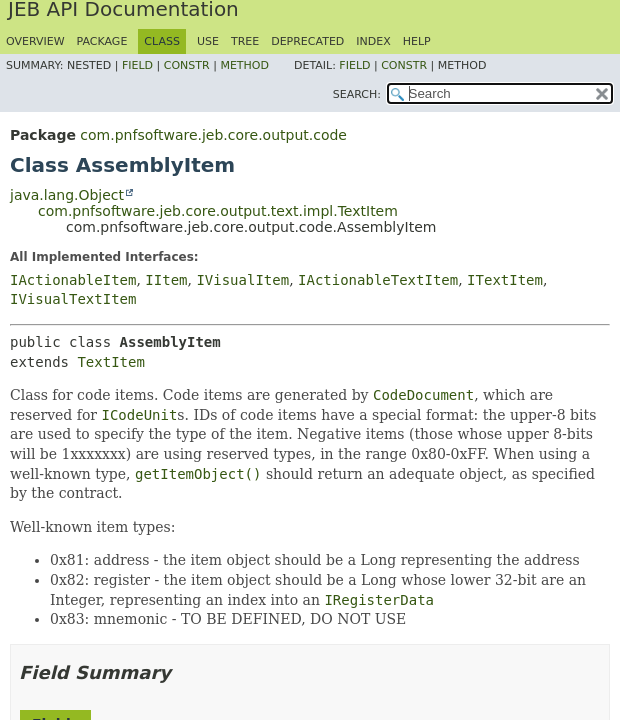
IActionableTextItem (378, 280)
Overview (35, 41)
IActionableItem (73, 280)
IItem (166, 280)
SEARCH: (357, 94)
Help (417, 41)
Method (244, 65)
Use (208, 41)
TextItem (110, 362)
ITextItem (505, 280)
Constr (187, 65)
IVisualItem (242, 280)
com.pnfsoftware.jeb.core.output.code (213, 135)
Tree (245, 41)
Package (102, 41)
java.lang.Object (67, 195)
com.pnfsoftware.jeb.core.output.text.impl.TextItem (218, 211)
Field (137, 65)
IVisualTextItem (73, 299)
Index (373, 41)
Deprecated (307, 41)
